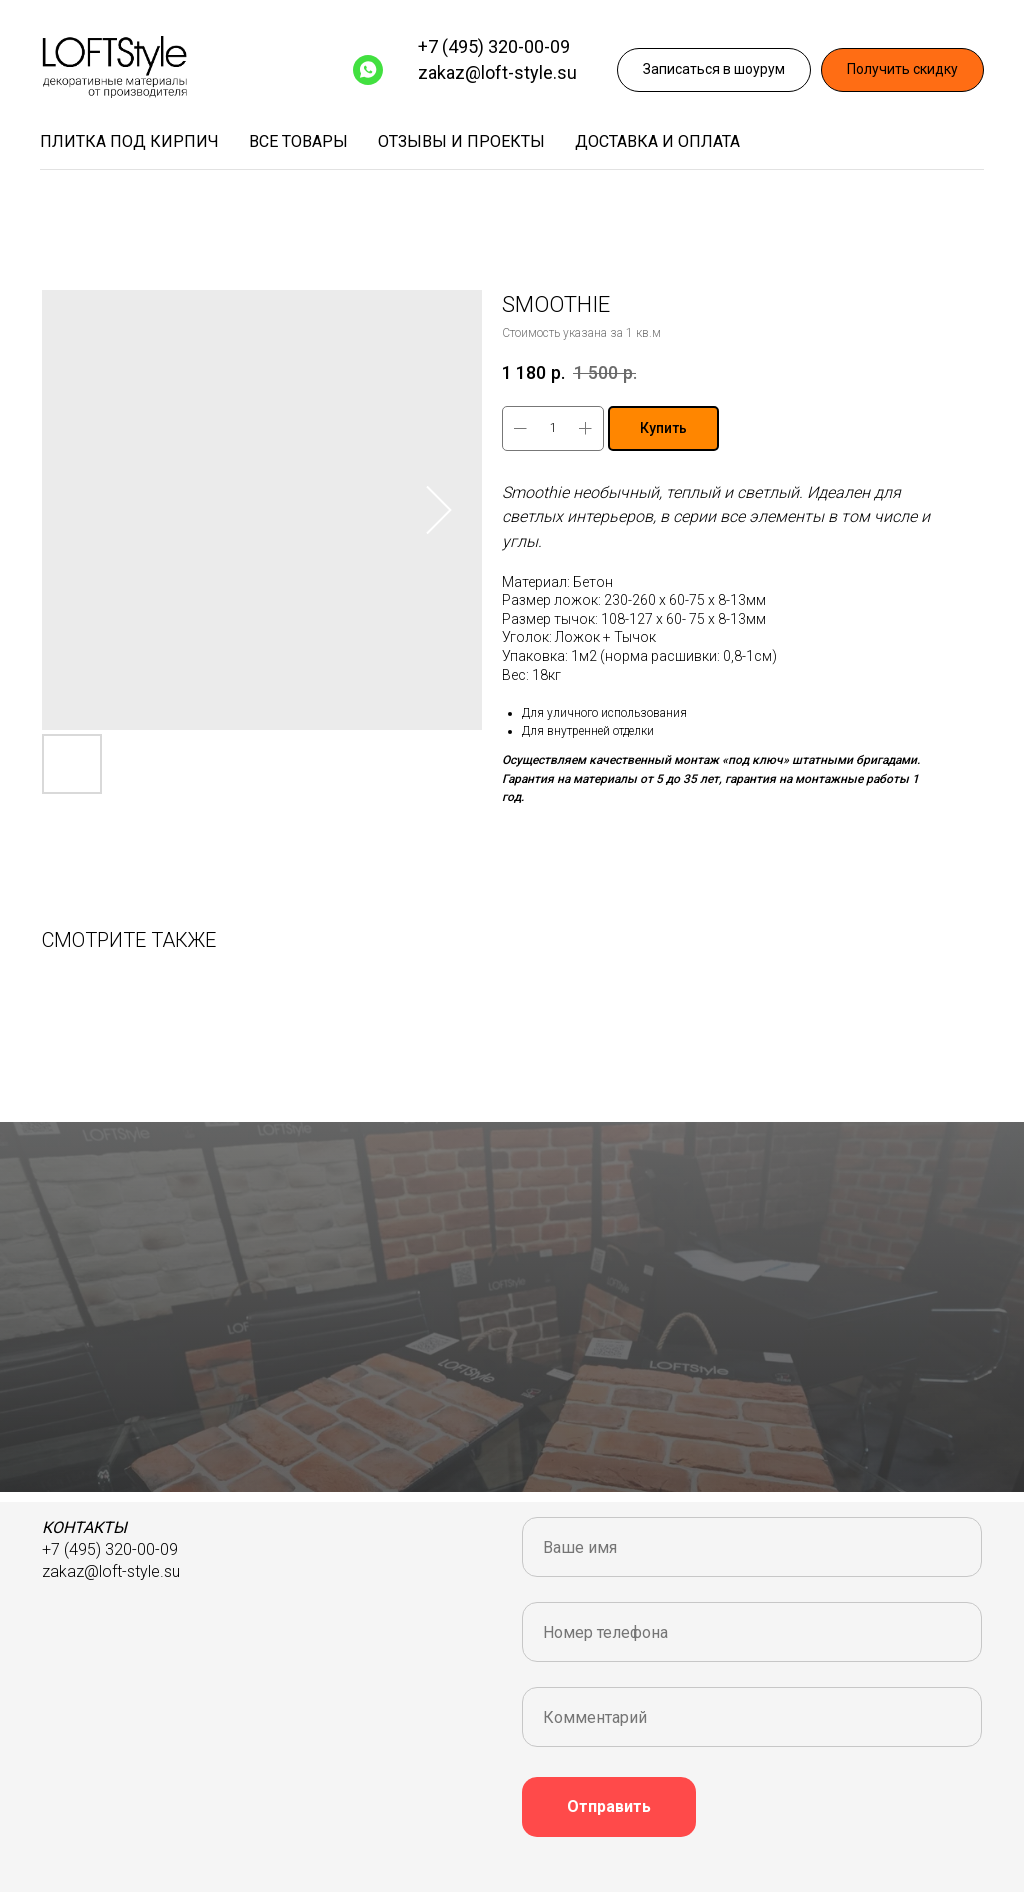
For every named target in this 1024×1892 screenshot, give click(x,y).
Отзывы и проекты (461, 141)
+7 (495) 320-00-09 (494, 46)
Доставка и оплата (657, 141)
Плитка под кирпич (129, 141)
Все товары (298, 141)
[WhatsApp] (368, 70)
